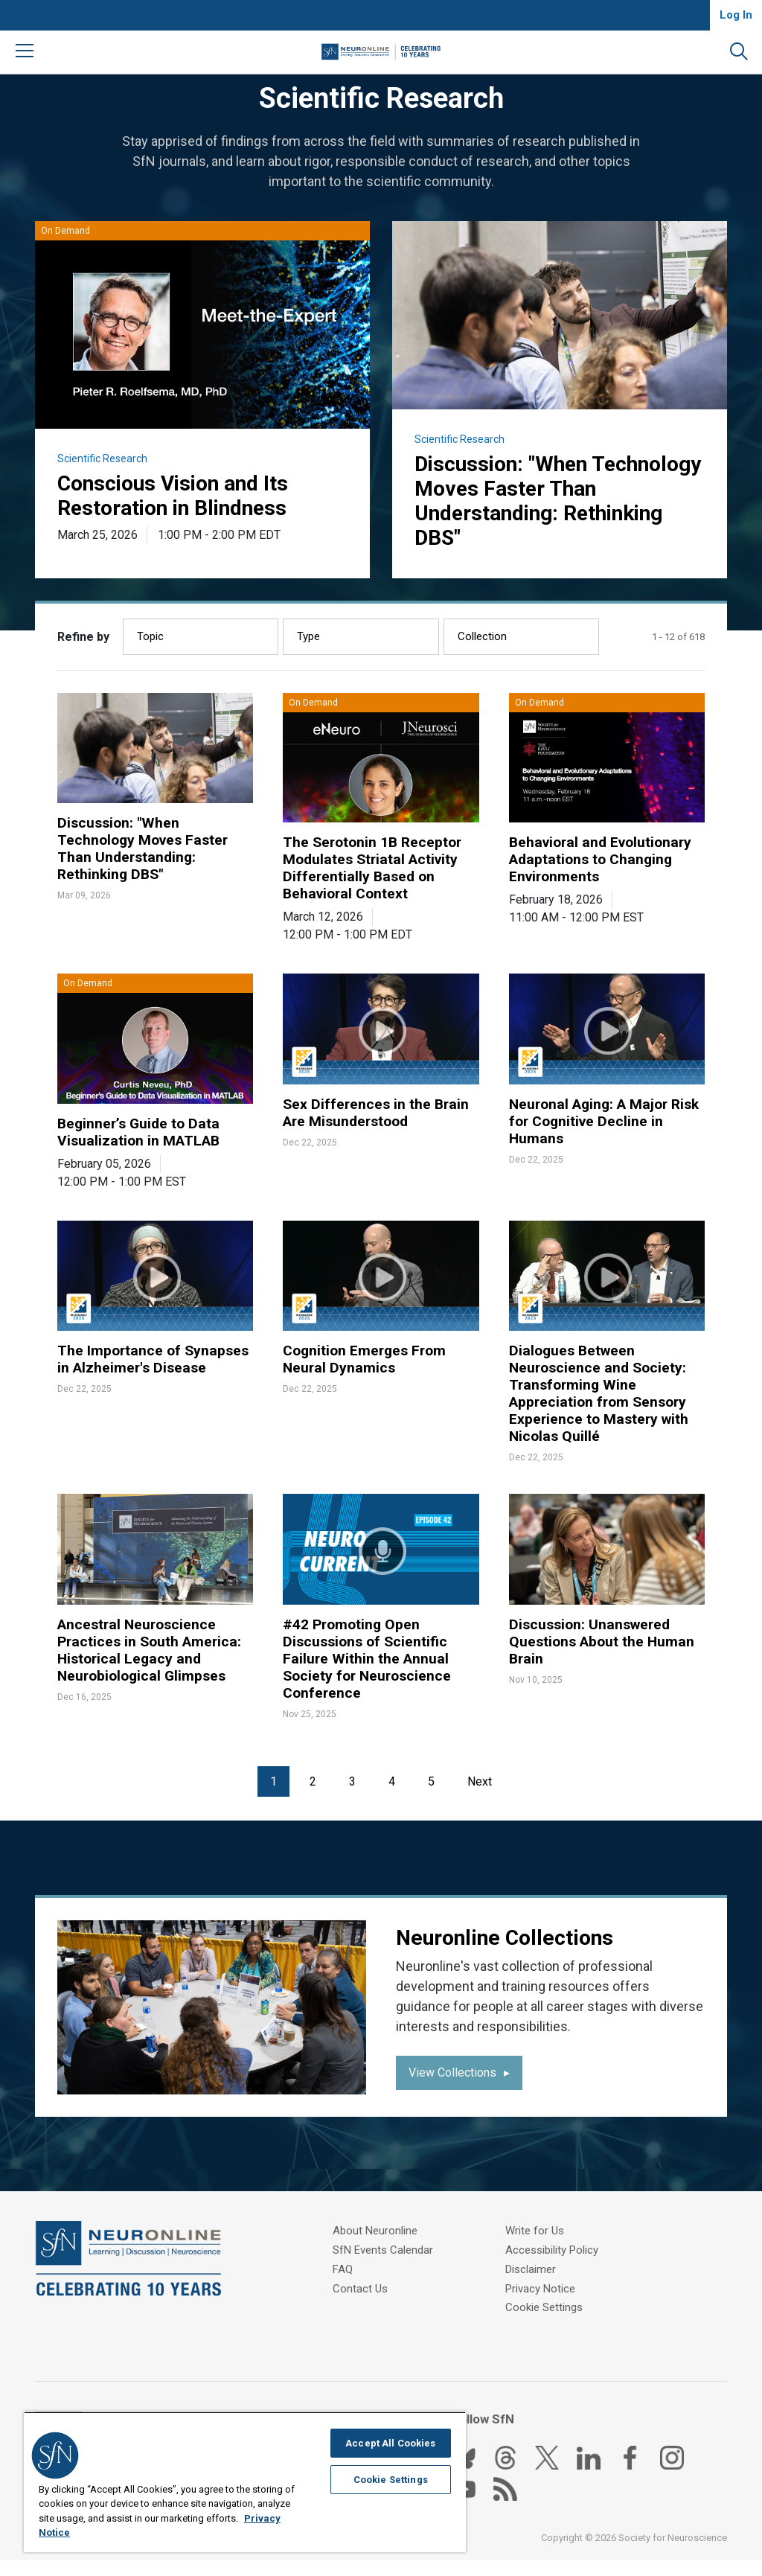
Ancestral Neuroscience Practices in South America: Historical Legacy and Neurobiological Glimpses (152, 1666)
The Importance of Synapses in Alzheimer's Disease (155, 1370)
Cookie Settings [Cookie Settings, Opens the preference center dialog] (390, 2479)
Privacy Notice (540, 2285)
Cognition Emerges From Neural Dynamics (367, 1370)
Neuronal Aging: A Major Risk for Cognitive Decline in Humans (605, 1131)
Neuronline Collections (512, 1956)
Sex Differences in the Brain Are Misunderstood (378, 1122)
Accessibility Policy (551, 2248)
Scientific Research (102, 458)
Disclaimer (530, 2267)
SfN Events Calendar (383, 2267)
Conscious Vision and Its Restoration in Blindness (182, 497)
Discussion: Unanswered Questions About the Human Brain (604, 1657)
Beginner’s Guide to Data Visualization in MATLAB (141, 1142)
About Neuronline (375, 2248)
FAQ (343, 2285)
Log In (736, 15)
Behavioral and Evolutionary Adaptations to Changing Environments (604, 866)
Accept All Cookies (390, 2443)
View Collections (452, 2092)
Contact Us (360, 2304)
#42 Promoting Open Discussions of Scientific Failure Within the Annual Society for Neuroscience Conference (370, 1675)
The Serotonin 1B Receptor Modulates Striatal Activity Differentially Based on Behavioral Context (375, 875)
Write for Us (362, 2323)
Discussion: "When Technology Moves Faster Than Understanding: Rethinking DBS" (544, 504)
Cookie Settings (544, 2304)
